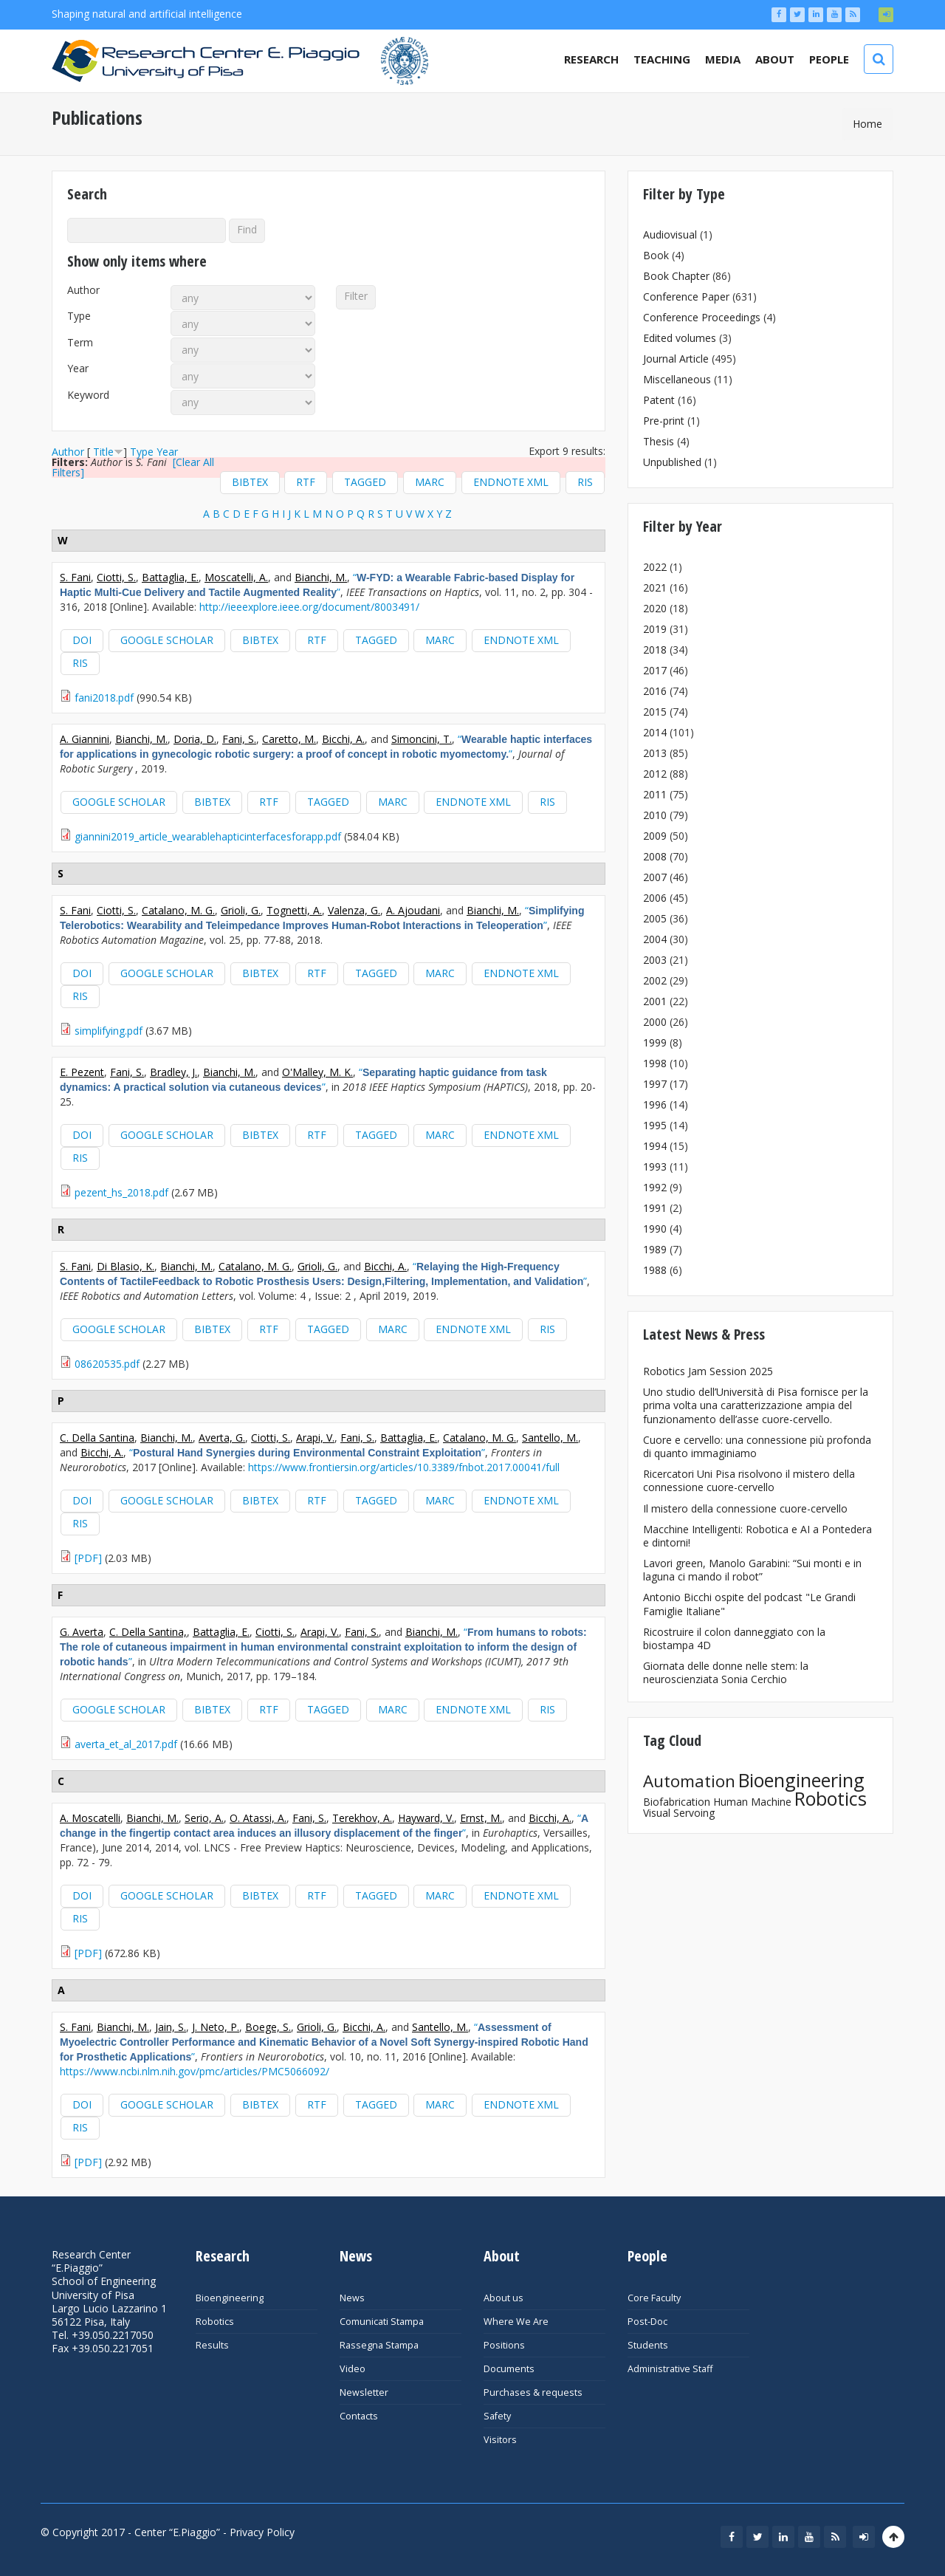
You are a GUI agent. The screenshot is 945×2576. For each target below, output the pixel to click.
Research (591, 59)
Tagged (365, 482)
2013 (655, 753)
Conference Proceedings (701, 317)
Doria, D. (194, 739)
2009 (655, 836)
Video (352, 2369)
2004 (655, 939)
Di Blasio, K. (125, 1266)
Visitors (500, 2439)
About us (503, 2298)
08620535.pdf (107, 1364)
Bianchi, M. (321, 577)
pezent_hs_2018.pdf (121, 1192)
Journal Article (676, 359)
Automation (689, 1781)
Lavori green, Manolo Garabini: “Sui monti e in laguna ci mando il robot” (752, 1569)
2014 (655, 732)
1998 (655, 1063)
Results (212, 2345)
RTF (305, 482)
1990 (655, 1229)
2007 (655, 877)
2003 (655, 960)
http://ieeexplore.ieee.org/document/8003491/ (309, 607)
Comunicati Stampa (382, 2321)
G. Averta (81, 1632)
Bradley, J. (173, 1072)
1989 (655, 1249)
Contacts (359, 2416)
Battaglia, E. (170, 577)
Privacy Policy (262, 2532)
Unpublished (672, 462)
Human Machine (752, 1802)
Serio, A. (204, 1818)
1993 (655, 1166)
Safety (497, 2416)
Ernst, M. (481, 1818)
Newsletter (364, 2392)
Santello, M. (550, 1438)
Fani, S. (239, 739)
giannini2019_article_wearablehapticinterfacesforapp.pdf (208, 836)
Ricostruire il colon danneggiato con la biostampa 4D (734, 1638)
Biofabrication (676, 1802)
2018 (655, 650)
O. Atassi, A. (258, 1818)
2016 (655, 691)
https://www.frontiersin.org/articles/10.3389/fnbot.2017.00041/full (404, 1467)
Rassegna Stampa (379, 2345)
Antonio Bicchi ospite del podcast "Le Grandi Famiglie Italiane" (749, 1603)
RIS (585, 482)
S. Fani (75, 577)
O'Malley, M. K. (317, 1072)
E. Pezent (82, 1072)
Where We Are (516, 2321)
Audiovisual (670, 234)
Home (867, 124)
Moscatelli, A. (236, 577)
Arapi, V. (315, 1438)
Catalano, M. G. (178, 910)
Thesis (658, 441)
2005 (655, 918)
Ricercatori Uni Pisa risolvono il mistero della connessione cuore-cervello (749, 1480)
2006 (655, 898)
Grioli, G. (241, 910)
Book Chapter (676, 276)
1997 (655, 1084)
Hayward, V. (426, 1818)
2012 (655, 774)
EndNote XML (511, 482)
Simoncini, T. (421, 739)
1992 (655, 1187)
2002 (655, 980)
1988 (655, 1270)
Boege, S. (268, 2027)
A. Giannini (84, 739)
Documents (509, 2369)
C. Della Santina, (148, 1632)
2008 (655, 856)
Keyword (88, 395)
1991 (655, 1208)
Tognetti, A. (294, 910)
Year (78, 368)
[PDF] (88, 1558)
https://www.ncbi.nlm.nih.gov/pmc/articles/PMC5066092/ (194, 2071)
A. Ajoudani (413, 910)
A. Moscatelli (90, 1818)
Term (80, 343)
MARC (429, 482)
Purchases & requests (533, 2392)
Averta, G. (222, 1438)
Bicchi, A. (343, 739)
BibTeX (250, 482)
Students (648, 2345)
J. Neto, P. (215, 2027)
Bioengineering (801, 1779)
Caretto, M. (289, 739)
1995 (655, 1125)
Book (656, 255)
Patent (659, 400)
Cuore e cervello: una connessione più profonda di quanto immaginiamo (757, 1446)
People (829, 59)
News (352, 2298)
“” (317, 584)
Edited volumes (679, 338)
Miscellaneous (677, 379)
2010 (655, 815)
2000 (655, 1022)
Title (103, 452)
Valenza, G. (354, 910)
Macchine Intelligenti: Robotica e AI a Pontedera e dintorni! (757, 1535)
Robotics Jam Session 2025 (708, 1371)
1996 (655, 1104)
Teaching (661, 59)
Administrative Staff (670, 2369)
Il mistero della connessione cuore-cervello (745, 1508)
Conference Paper (686, 297)
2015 (655, 712)
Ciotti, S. (116, 577)
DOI (82, 640)
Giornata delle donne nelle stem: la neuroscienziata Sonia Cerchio (725, 1672)
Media (722, 59)
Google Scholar (166, 640)
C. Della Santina (97, 1438)
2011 (655, 794)
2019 (655, 629)
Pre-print (663, 421)
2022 (655, 567)
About (774, 59)
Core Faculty (654, 2298)
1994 (655, 1146)
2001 (655, 1001)
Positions (504, 2345)
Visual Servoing (679, 1813)
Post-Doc (647, 2321)
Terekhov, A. (362, 1818)
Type (79, 316)
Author (83, 290)
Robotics (830, 1798)
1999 (655, 1042)
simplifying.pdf (108, 1031)
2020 (655, 608)
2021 (655, 587)
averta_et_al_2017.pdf (126, 1744)
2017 (655, 670)
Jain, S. (170, 2027)
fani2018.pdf (104, 698)
